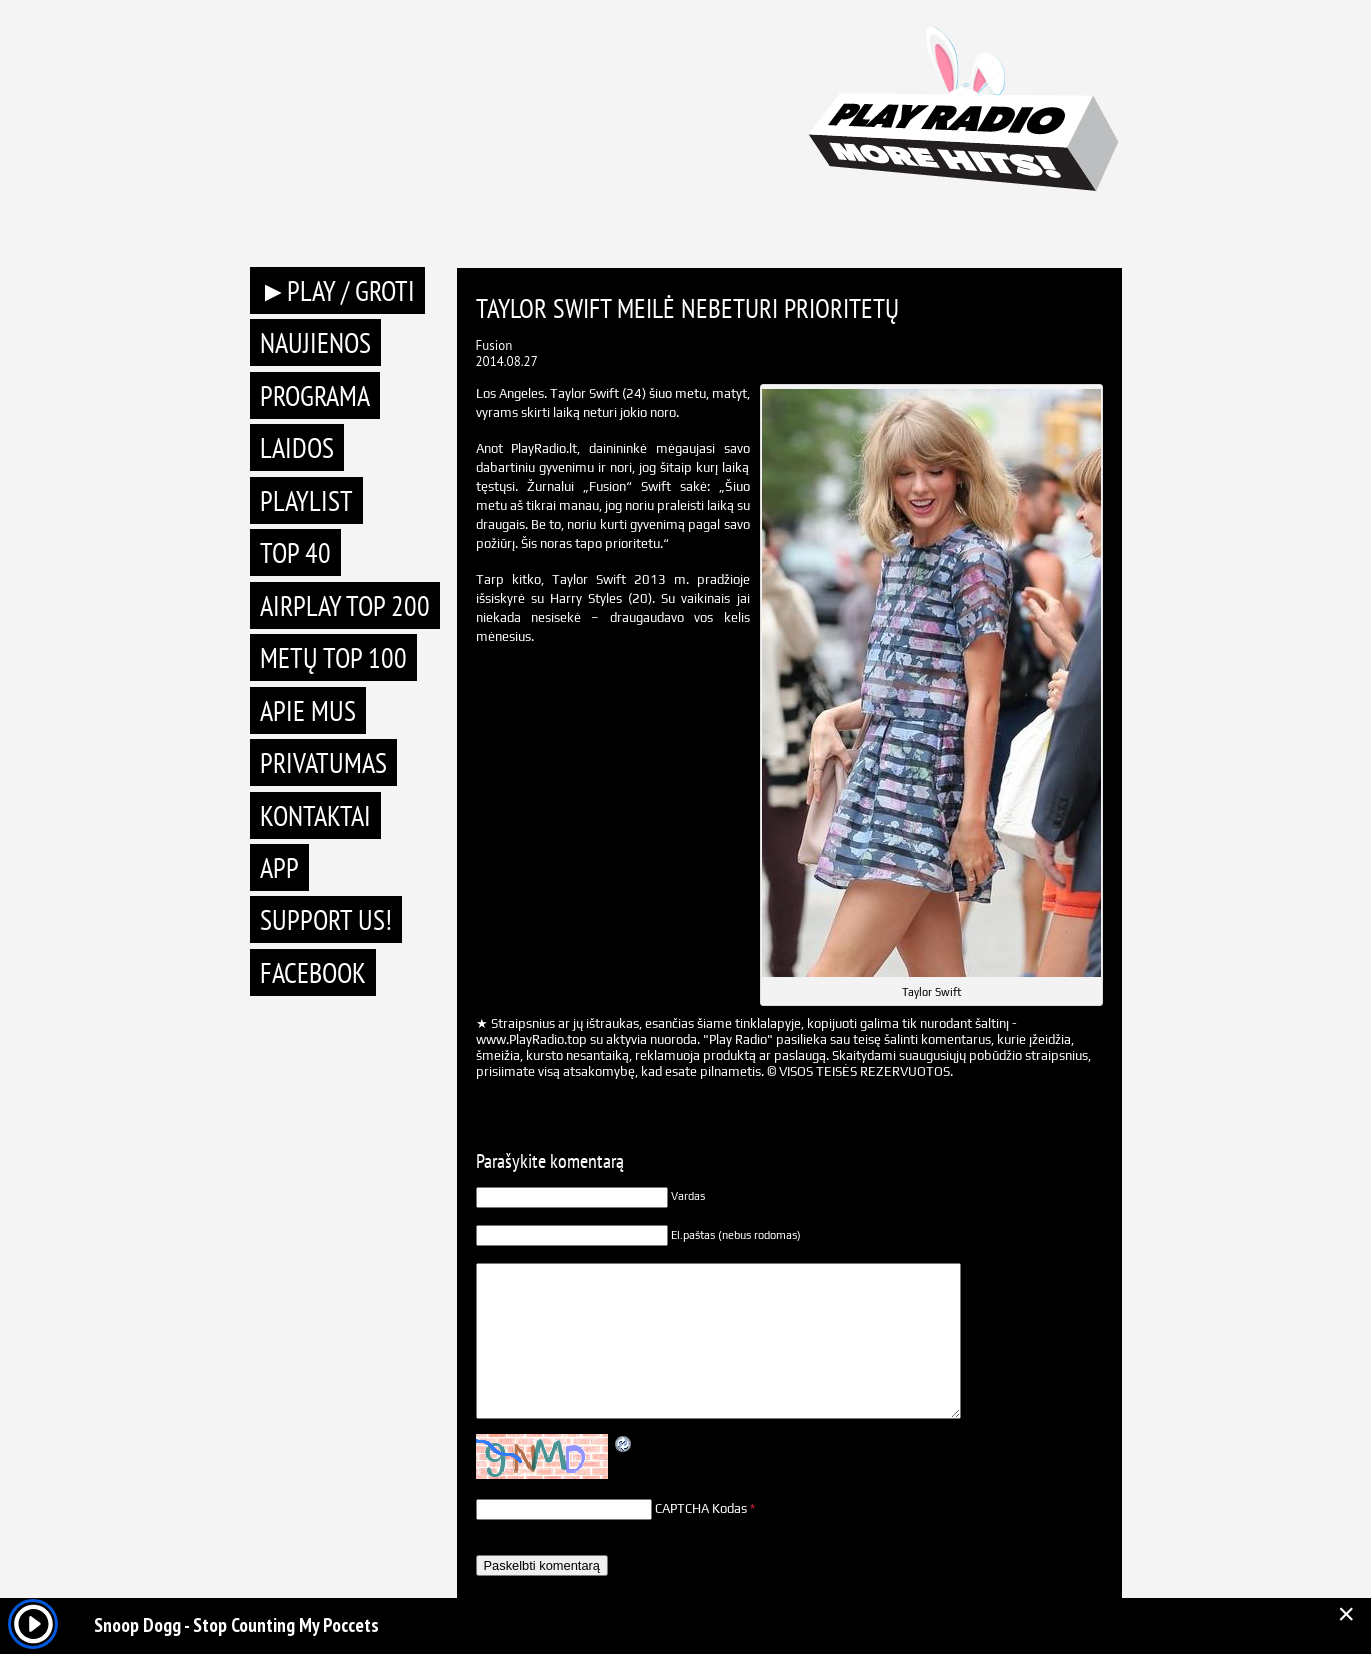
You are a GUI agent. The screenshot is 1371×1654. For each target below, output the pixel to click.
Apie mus (308, 710)
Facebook (313, 972)
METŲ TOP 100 (333, 657)
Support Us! (326, 919)
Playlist (306, 500)
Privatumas (323, 762)
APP (279, 867)
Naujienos (315, 342)
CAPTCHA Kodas (701, 1508)
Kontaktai (315, 815)
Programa (315, 395)
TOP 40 (295, 552)
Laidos (297, 447)
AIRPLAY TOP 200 (345, 605)
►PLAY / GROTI (338, 290)
